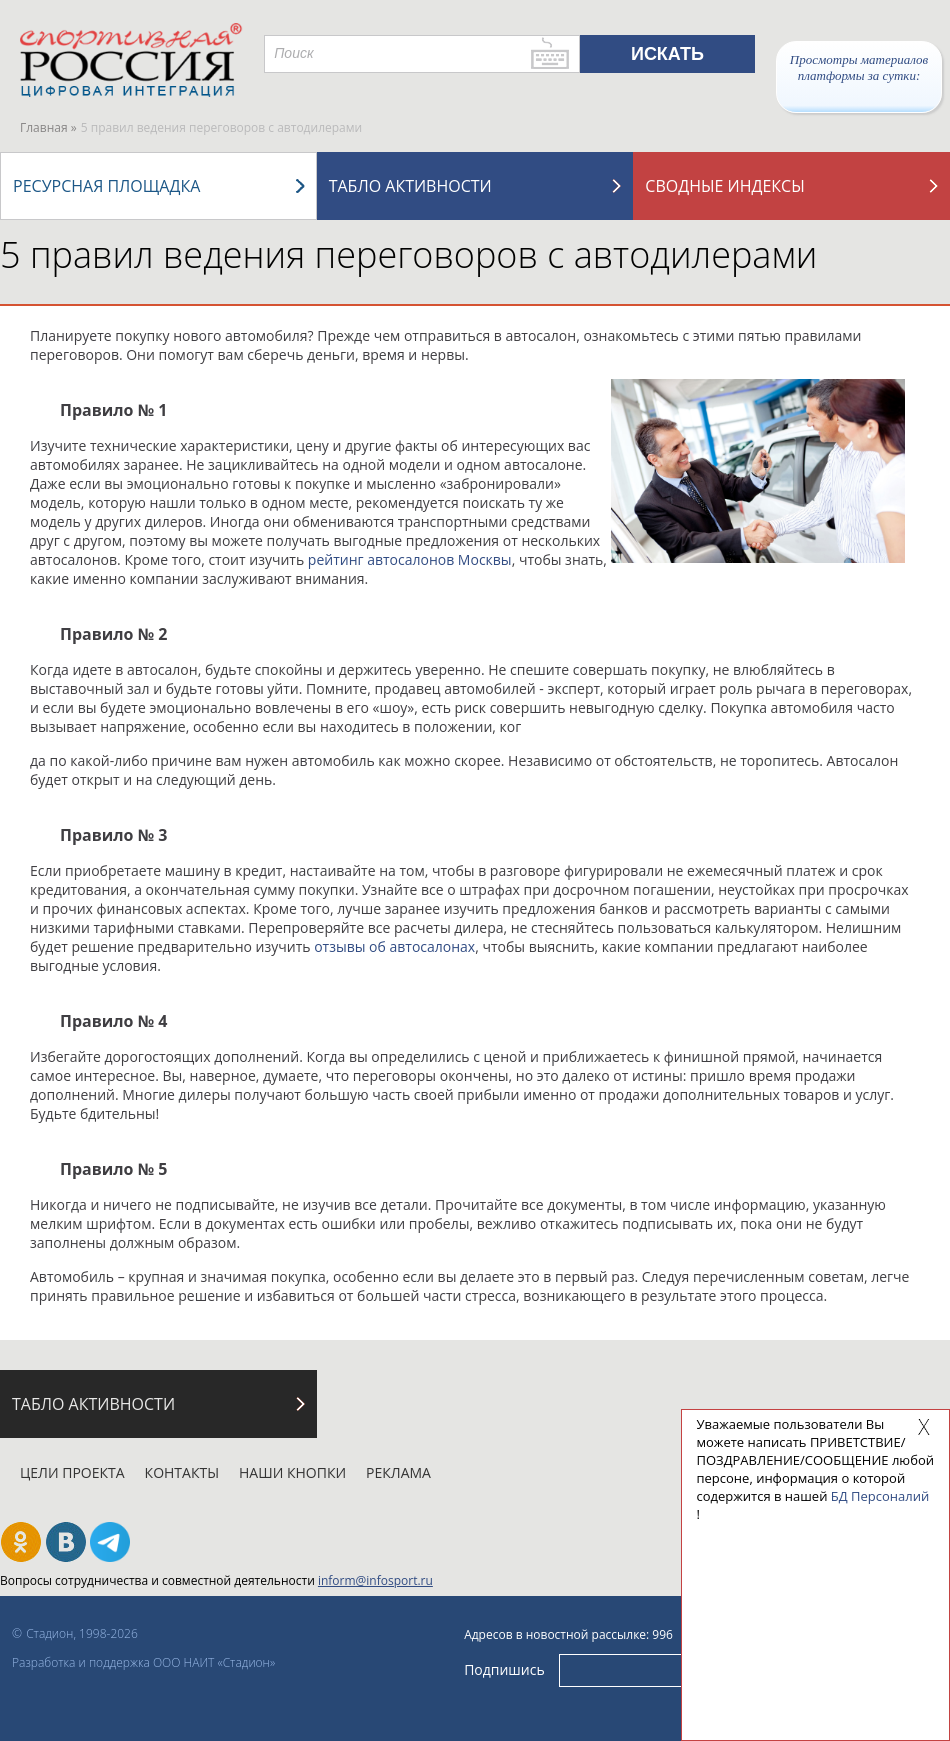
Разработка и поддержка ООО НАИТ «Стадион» (143, 1662)
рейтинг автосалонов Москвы (410, 559)
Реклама (398, 1472)
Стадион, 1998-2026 (82, 1633)
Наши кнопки (292, 1472)
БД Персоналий (880, 1496)
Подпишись (504, 1669)
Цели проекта (72, 1472)
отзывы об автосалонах (394, 946)
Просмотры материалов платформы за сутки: (859, 67)
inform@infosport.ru (375, 1580)
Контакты (182, 1472)
